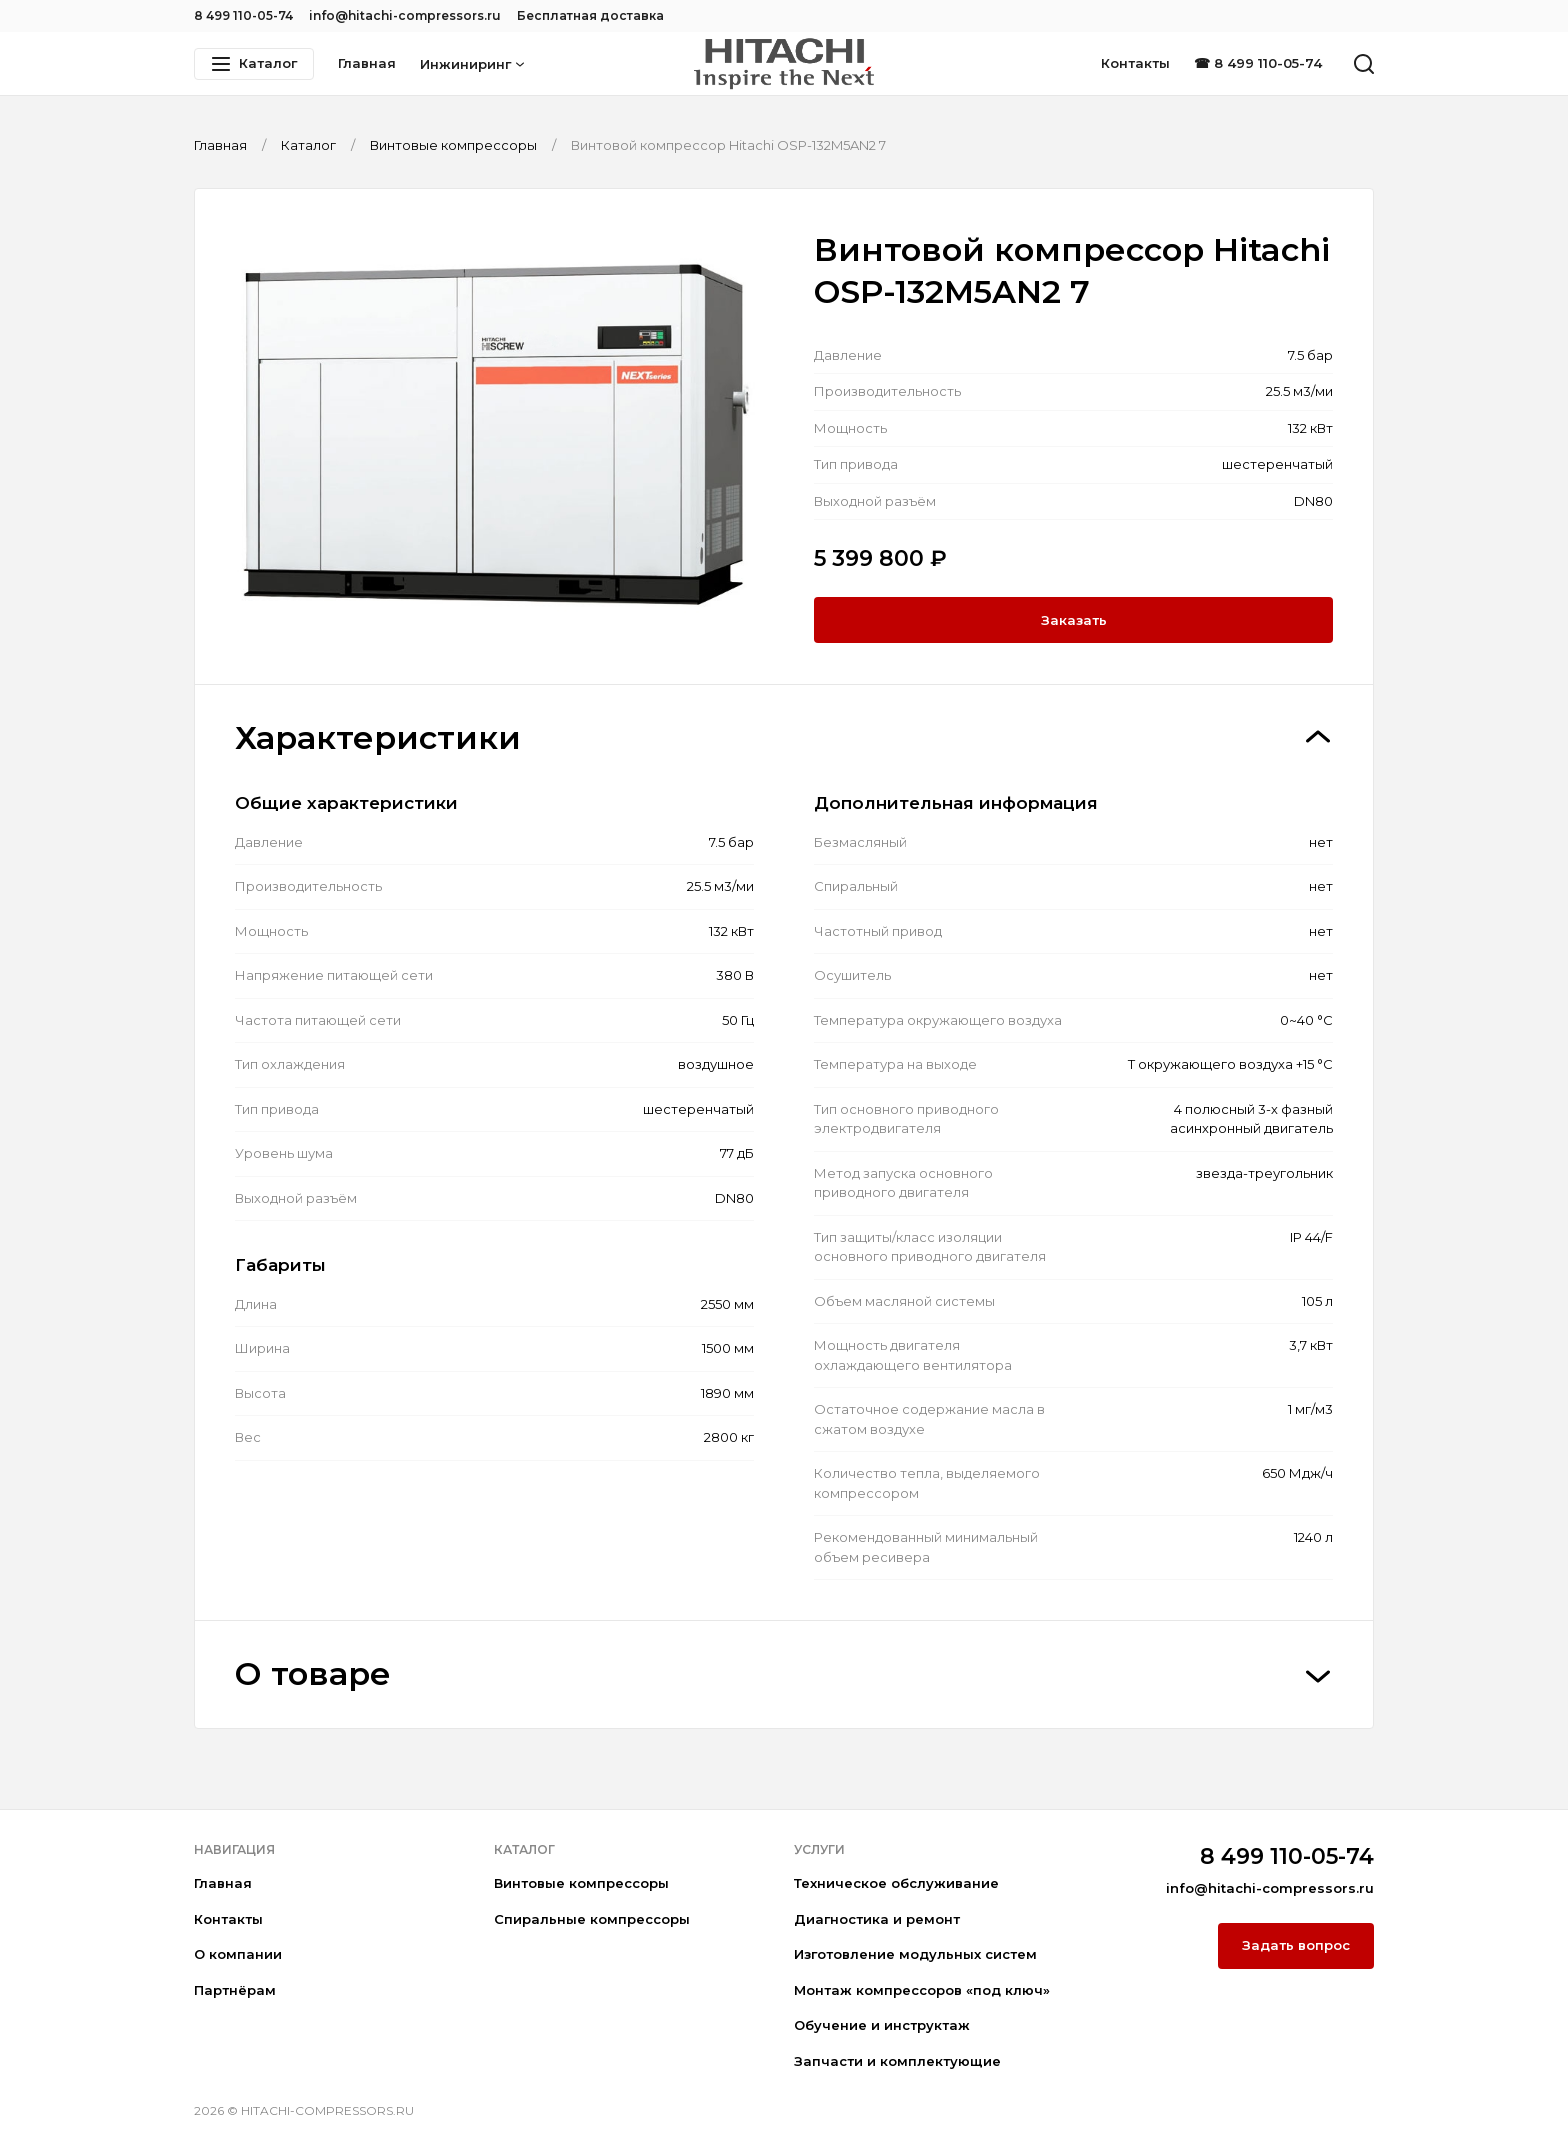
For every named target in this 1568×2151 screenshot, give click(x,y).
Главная (367, 63)
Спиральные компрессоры (592, 1919)
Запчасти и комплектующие (897, 2061)
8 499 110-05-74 (243, 15)
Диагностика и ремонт (877, 1919)
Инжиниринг (472, 64)
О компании (238, 1954)
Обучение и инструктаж (882, 2025)
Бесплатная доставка (590, 15)
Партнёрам (235, 1990)
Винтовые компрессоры (581, 1883)
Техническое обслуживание (896, 1883)
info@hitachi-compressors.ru (405, 15)
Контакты (1135, 63)
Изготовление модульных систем (915, 1954)
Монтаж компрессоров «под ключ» (922, 1990)
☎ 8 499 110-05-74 (1258, 63)
